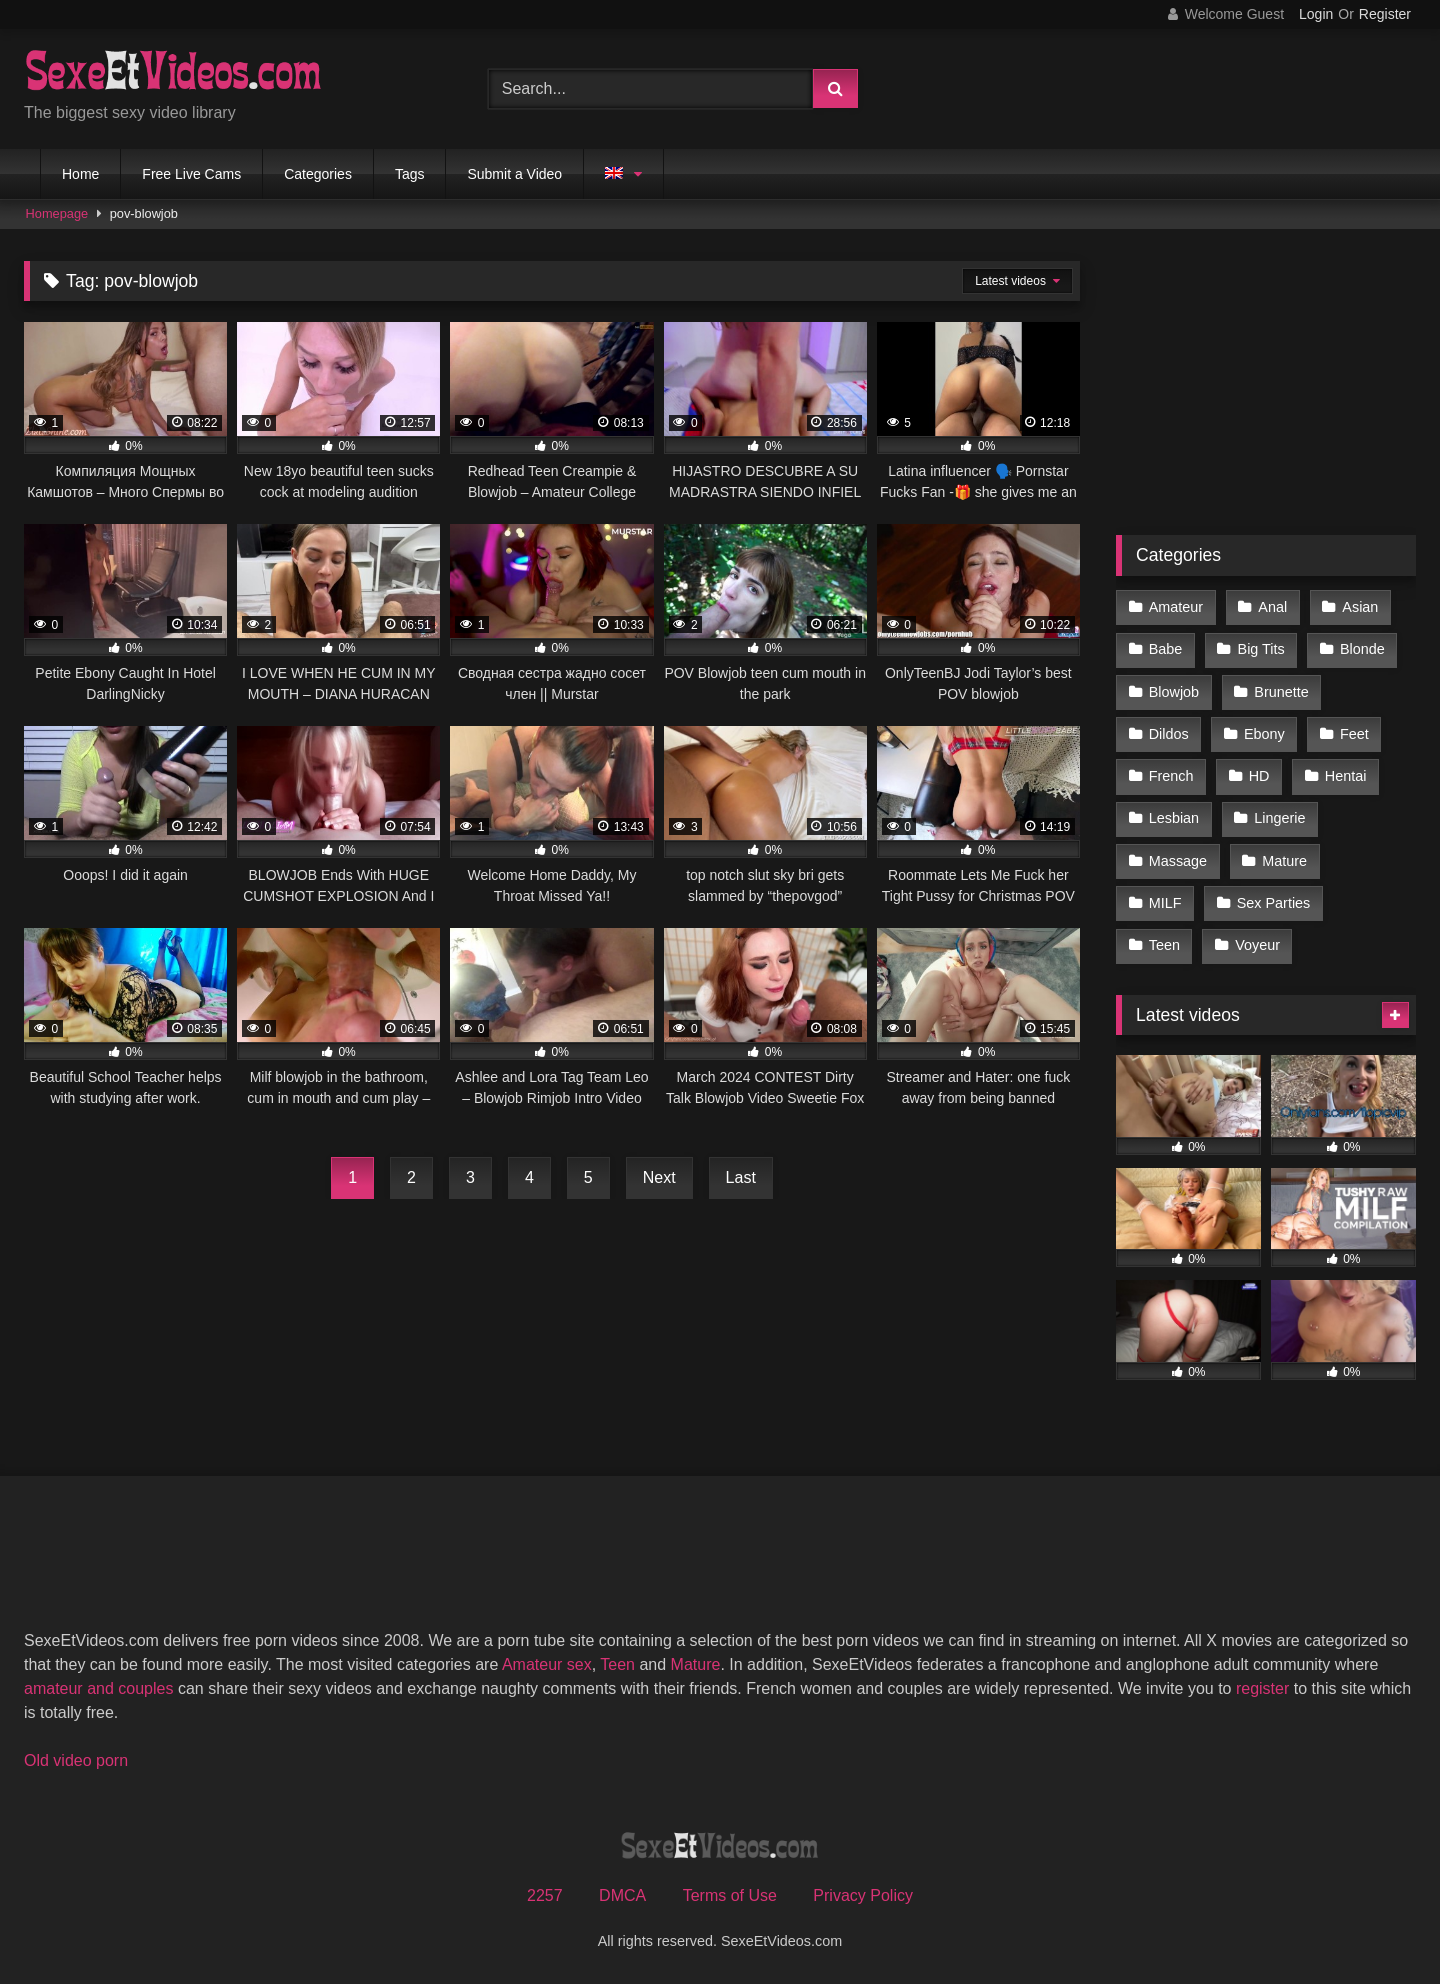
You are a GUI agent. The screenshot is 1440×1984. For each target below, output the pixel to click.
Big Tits (1261, 649)
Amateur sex (547, 1664)
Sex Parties (1274, 903)
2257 (545, 1895)
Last (741, 1177)
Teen (1164, 945)
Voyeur (1257, 945)
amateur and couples (98, 1688)
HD (1259, 776)
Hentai (1346, 776)
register (1262, 1688)
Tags (410, 174)
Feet (1354, 734)
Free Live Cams (191, 174)
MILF (1165, 903)
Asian (1360, 607)
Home (80, 174)
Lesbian (1174, 818)
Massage (1178, 861)
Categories (318, 174)
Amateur (1176, 607)
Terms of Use (730, 1895)
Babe (1166, 649)
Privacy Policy (863, 1895)
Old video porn (76, 1760)
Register (1385, 14)
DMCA (622, 1895)
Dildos (1169, 734)
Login (1316, 14)
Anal (1272, 607)
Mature (1284, 861)
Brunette (1281, 692)
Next (659, 1177)
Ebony (1264, 734)
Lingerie (1279, 818)
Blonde (1362, 649)
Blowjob (1174, 692)
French (1171, 776)
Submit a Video (514, 174)
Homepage (57, 213)
